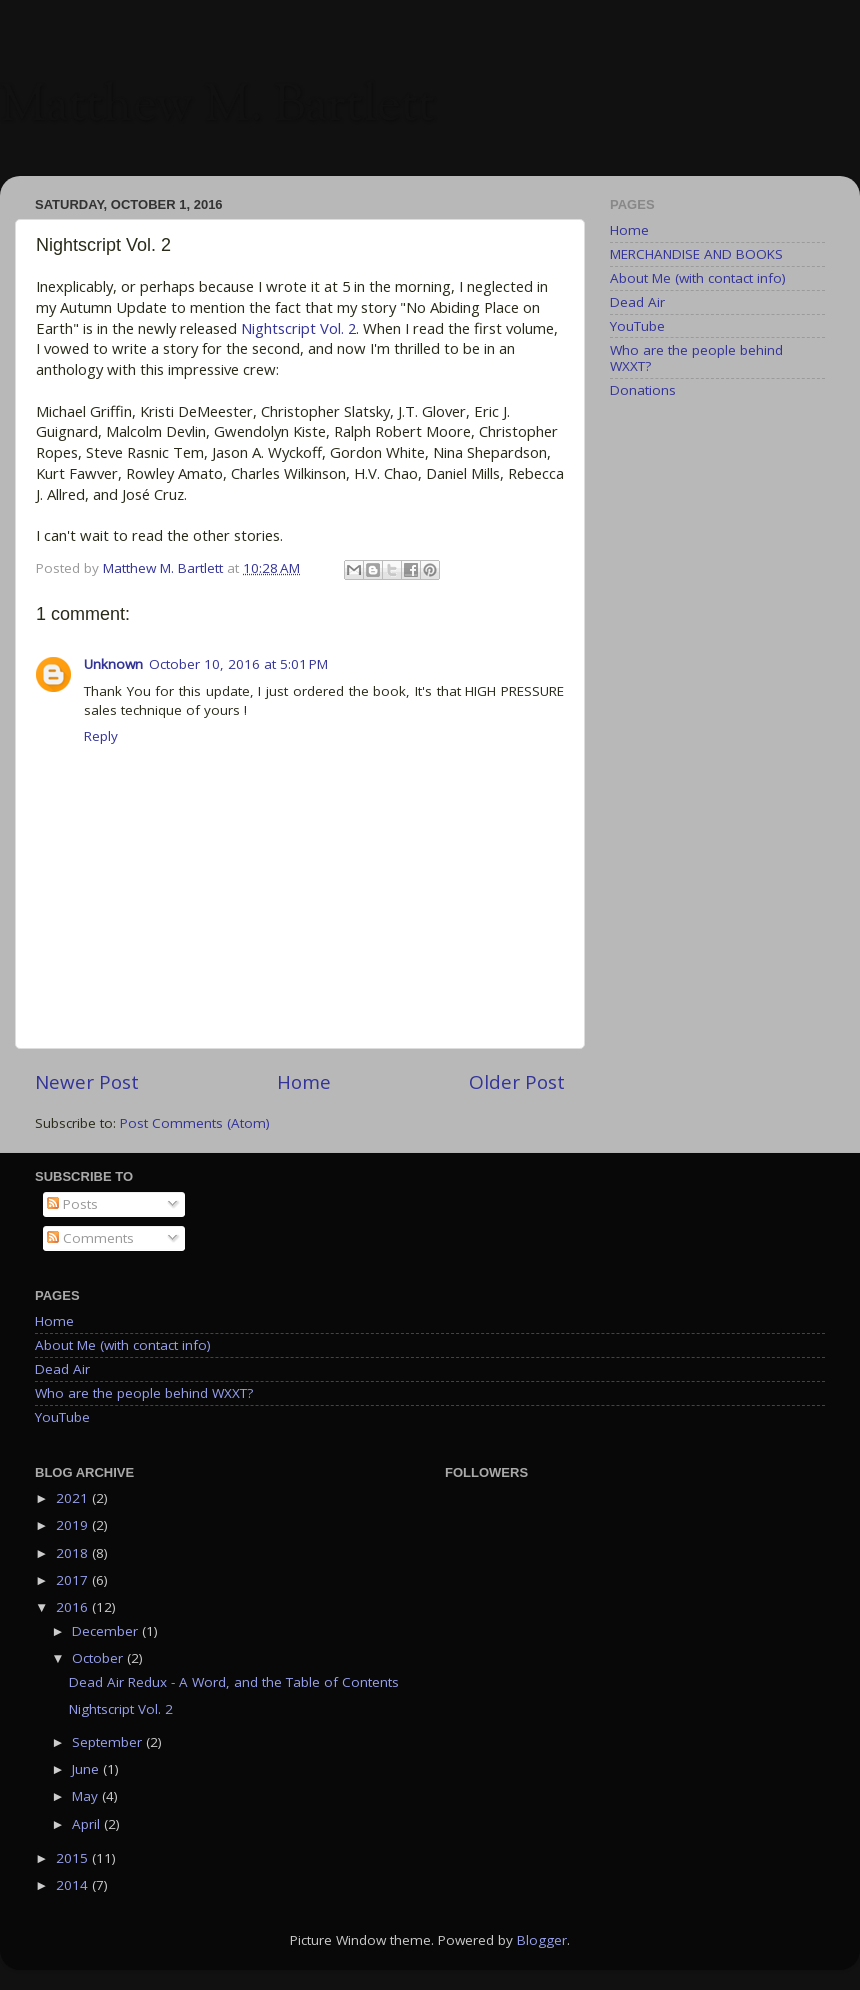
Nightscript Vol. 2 (298, 328)
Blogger (542, 1940)
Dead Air (637, 302)
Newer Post (87, 1082)
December (107, 1631)
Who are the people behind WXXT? (696, 358)
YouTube (637, 326)
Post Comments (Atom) (195, 1123)
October (99, 1658)
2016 (74, 1607)
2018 (74, 1553)
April (88, 1824)
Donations (643, 390)
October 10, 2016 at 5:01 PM (238, 664)
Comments (90, 1238)
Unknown (113, 664)
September (109, 1742)
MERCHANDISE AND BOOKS (696, 254)
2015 (74, 1858)
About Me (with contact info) (698, 278)
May (87, 1796)
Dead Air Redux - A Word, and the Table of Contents (234, 1682)
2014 (74, 1885)
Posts (72, 1204)
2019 (74, 1525)
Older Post (517, 1082)
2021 (74, 1498)
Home (304, 1082)
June (87, 1769)
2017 (74, 1580)
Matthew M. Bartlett (217, 108)
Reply (101, 736)
